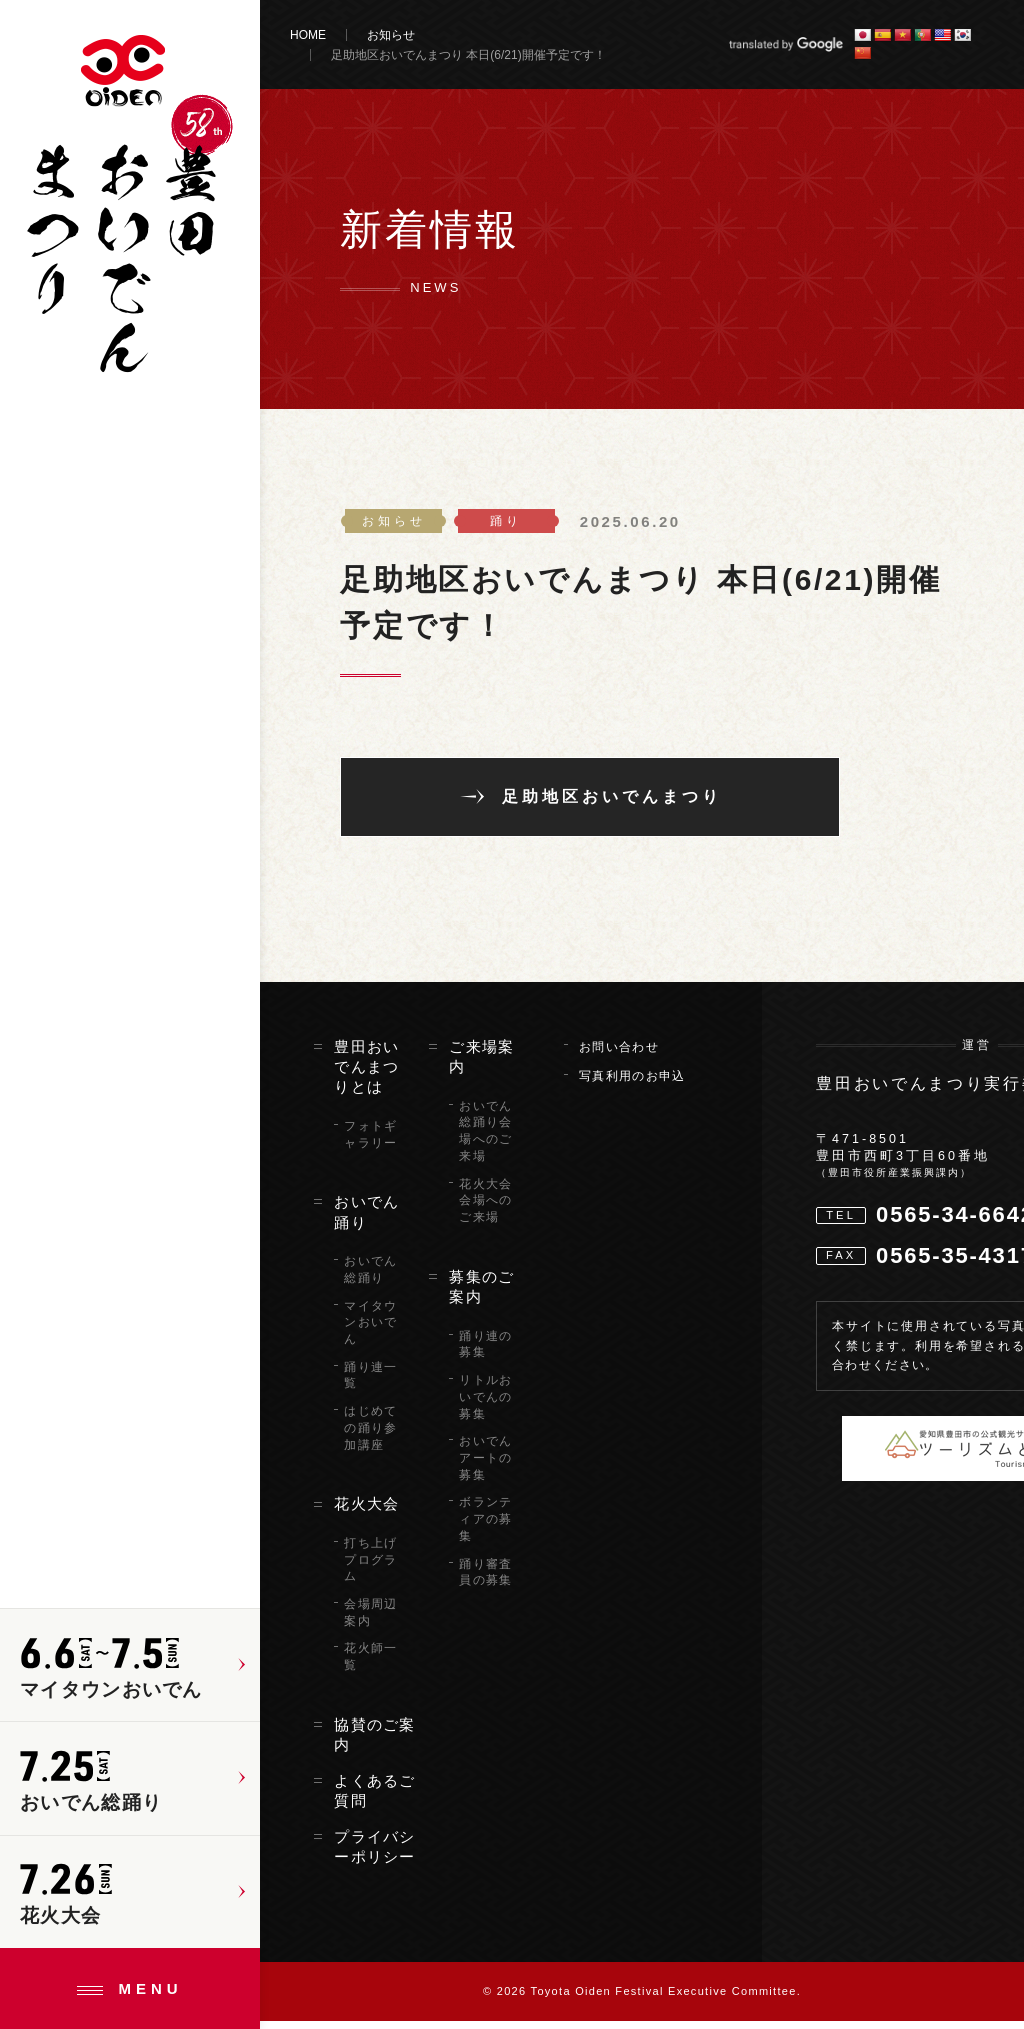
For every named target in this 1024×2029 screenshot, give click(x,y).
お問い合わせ (619, 1054)
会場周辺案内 (370, 1620)
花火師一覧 (370, 1664)
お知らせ (391, 35)
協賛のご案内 (375, 1743)
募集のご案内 (481, 1294)
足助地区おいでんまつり (612, 798)
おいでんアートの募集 (485, 1466)
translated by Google (785, 45)
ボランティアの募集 (485, 1527)
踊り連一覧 (370, 1382)
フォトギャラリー (370, 1142)
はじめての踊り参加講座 (370, 1436)
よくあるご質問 (375, 1798)
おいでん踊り (366, 1220)
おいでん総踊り (370, 1277)
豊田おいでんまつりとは (366, 1074)
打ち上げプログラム (370, 1568)
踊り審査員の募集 (485, 1579)
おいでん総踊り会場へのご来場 (485, 1138)
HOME (308, 35)
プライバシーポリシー (375, 1854)
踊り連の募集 (485, 1351)
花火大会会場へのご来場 (485, 1208)
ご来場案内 (481, 1064)
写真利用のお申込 (632, 1084)
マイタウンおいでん (370, 1330)
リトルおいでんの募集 (485, 1405)
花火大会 (366, 1512)
